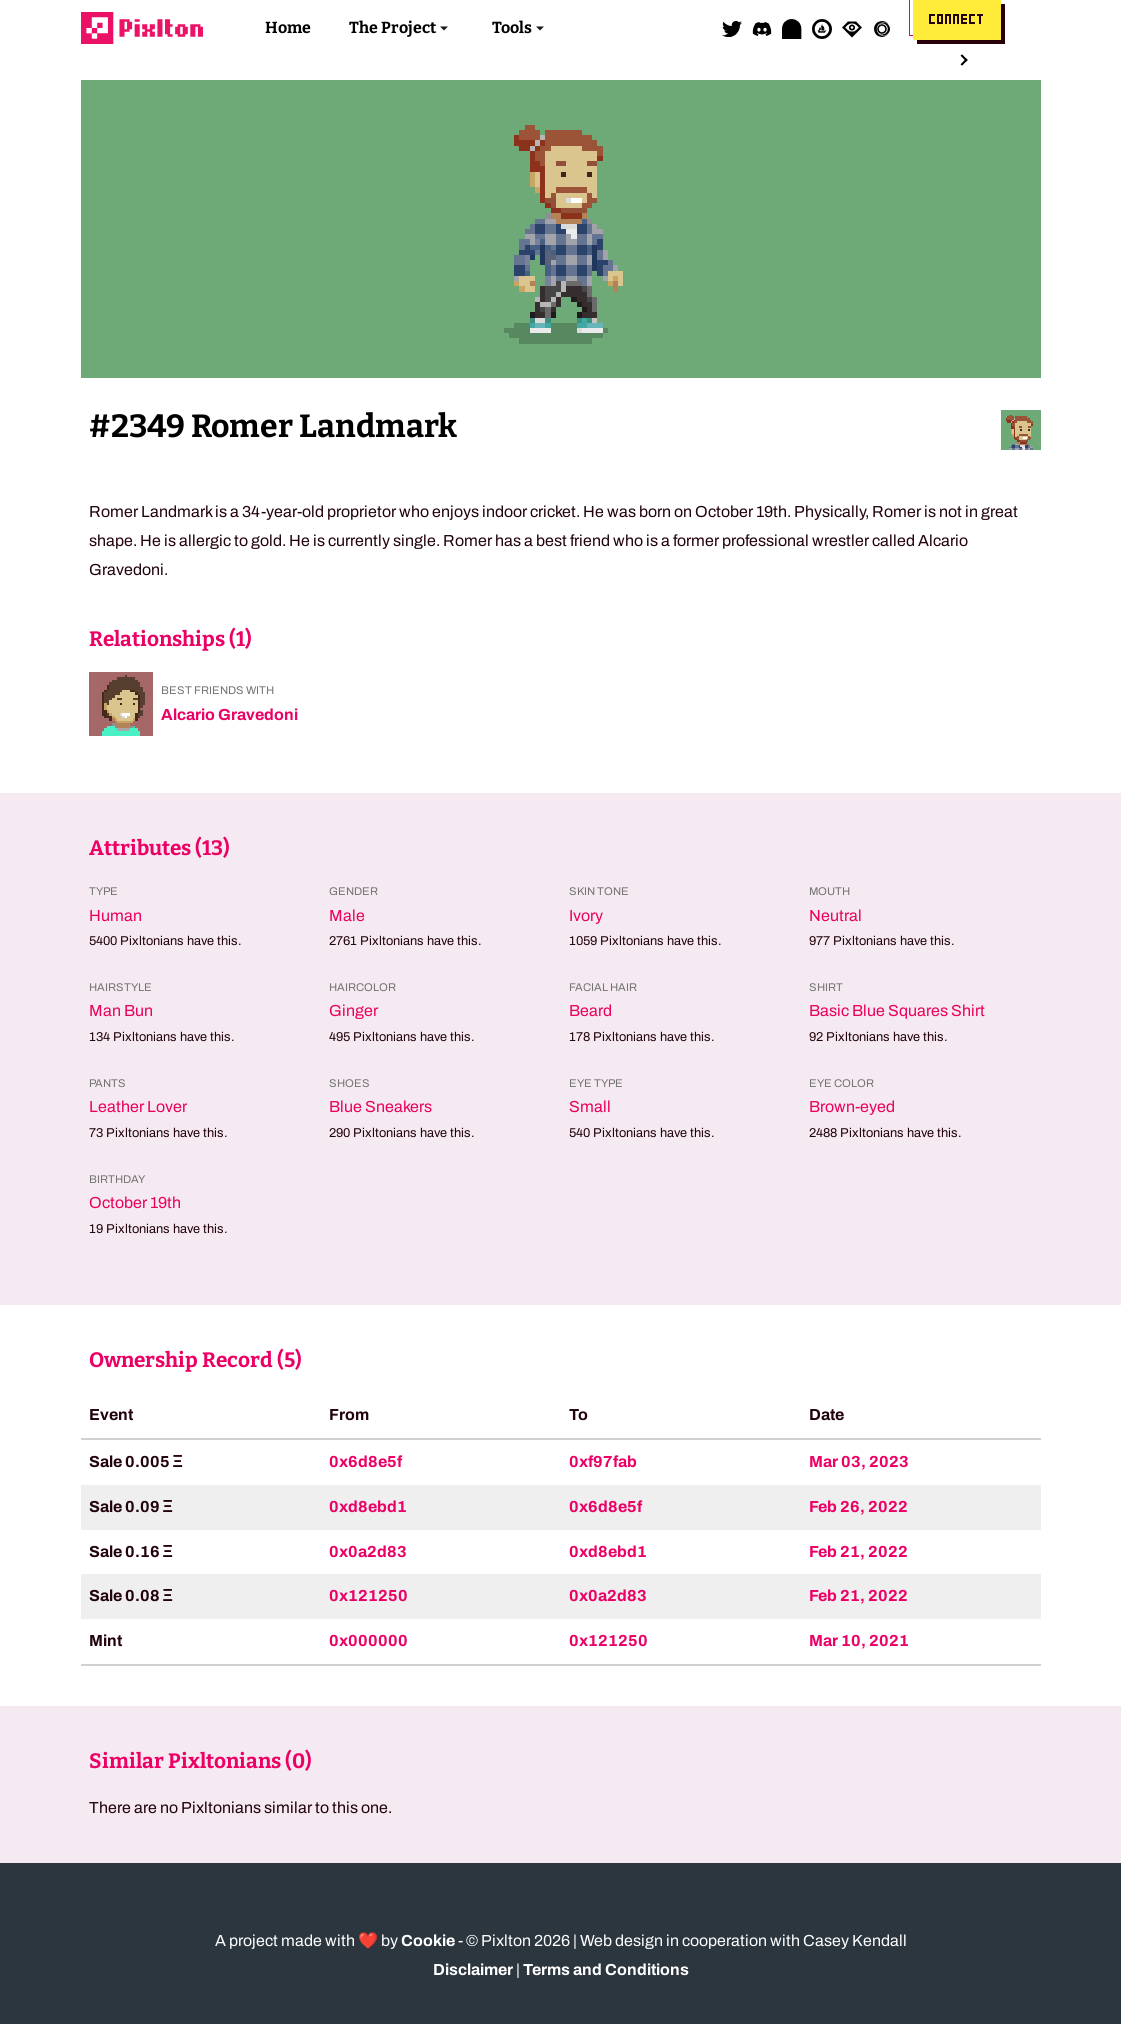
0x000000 (368, 1640)
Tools (512, 27)
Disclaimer (473, 1969)
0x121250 (368, 1595)
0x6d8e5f (365, 1461)
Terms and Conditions (606, 1969)
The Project (392, 27)
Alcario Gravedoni (229, 714)
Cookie (428, 1940)
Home (288, 27)
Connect (957, 20)
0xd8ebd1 (368, 1506)
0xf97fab (603, 1461)
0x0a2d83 (368, 1551)
